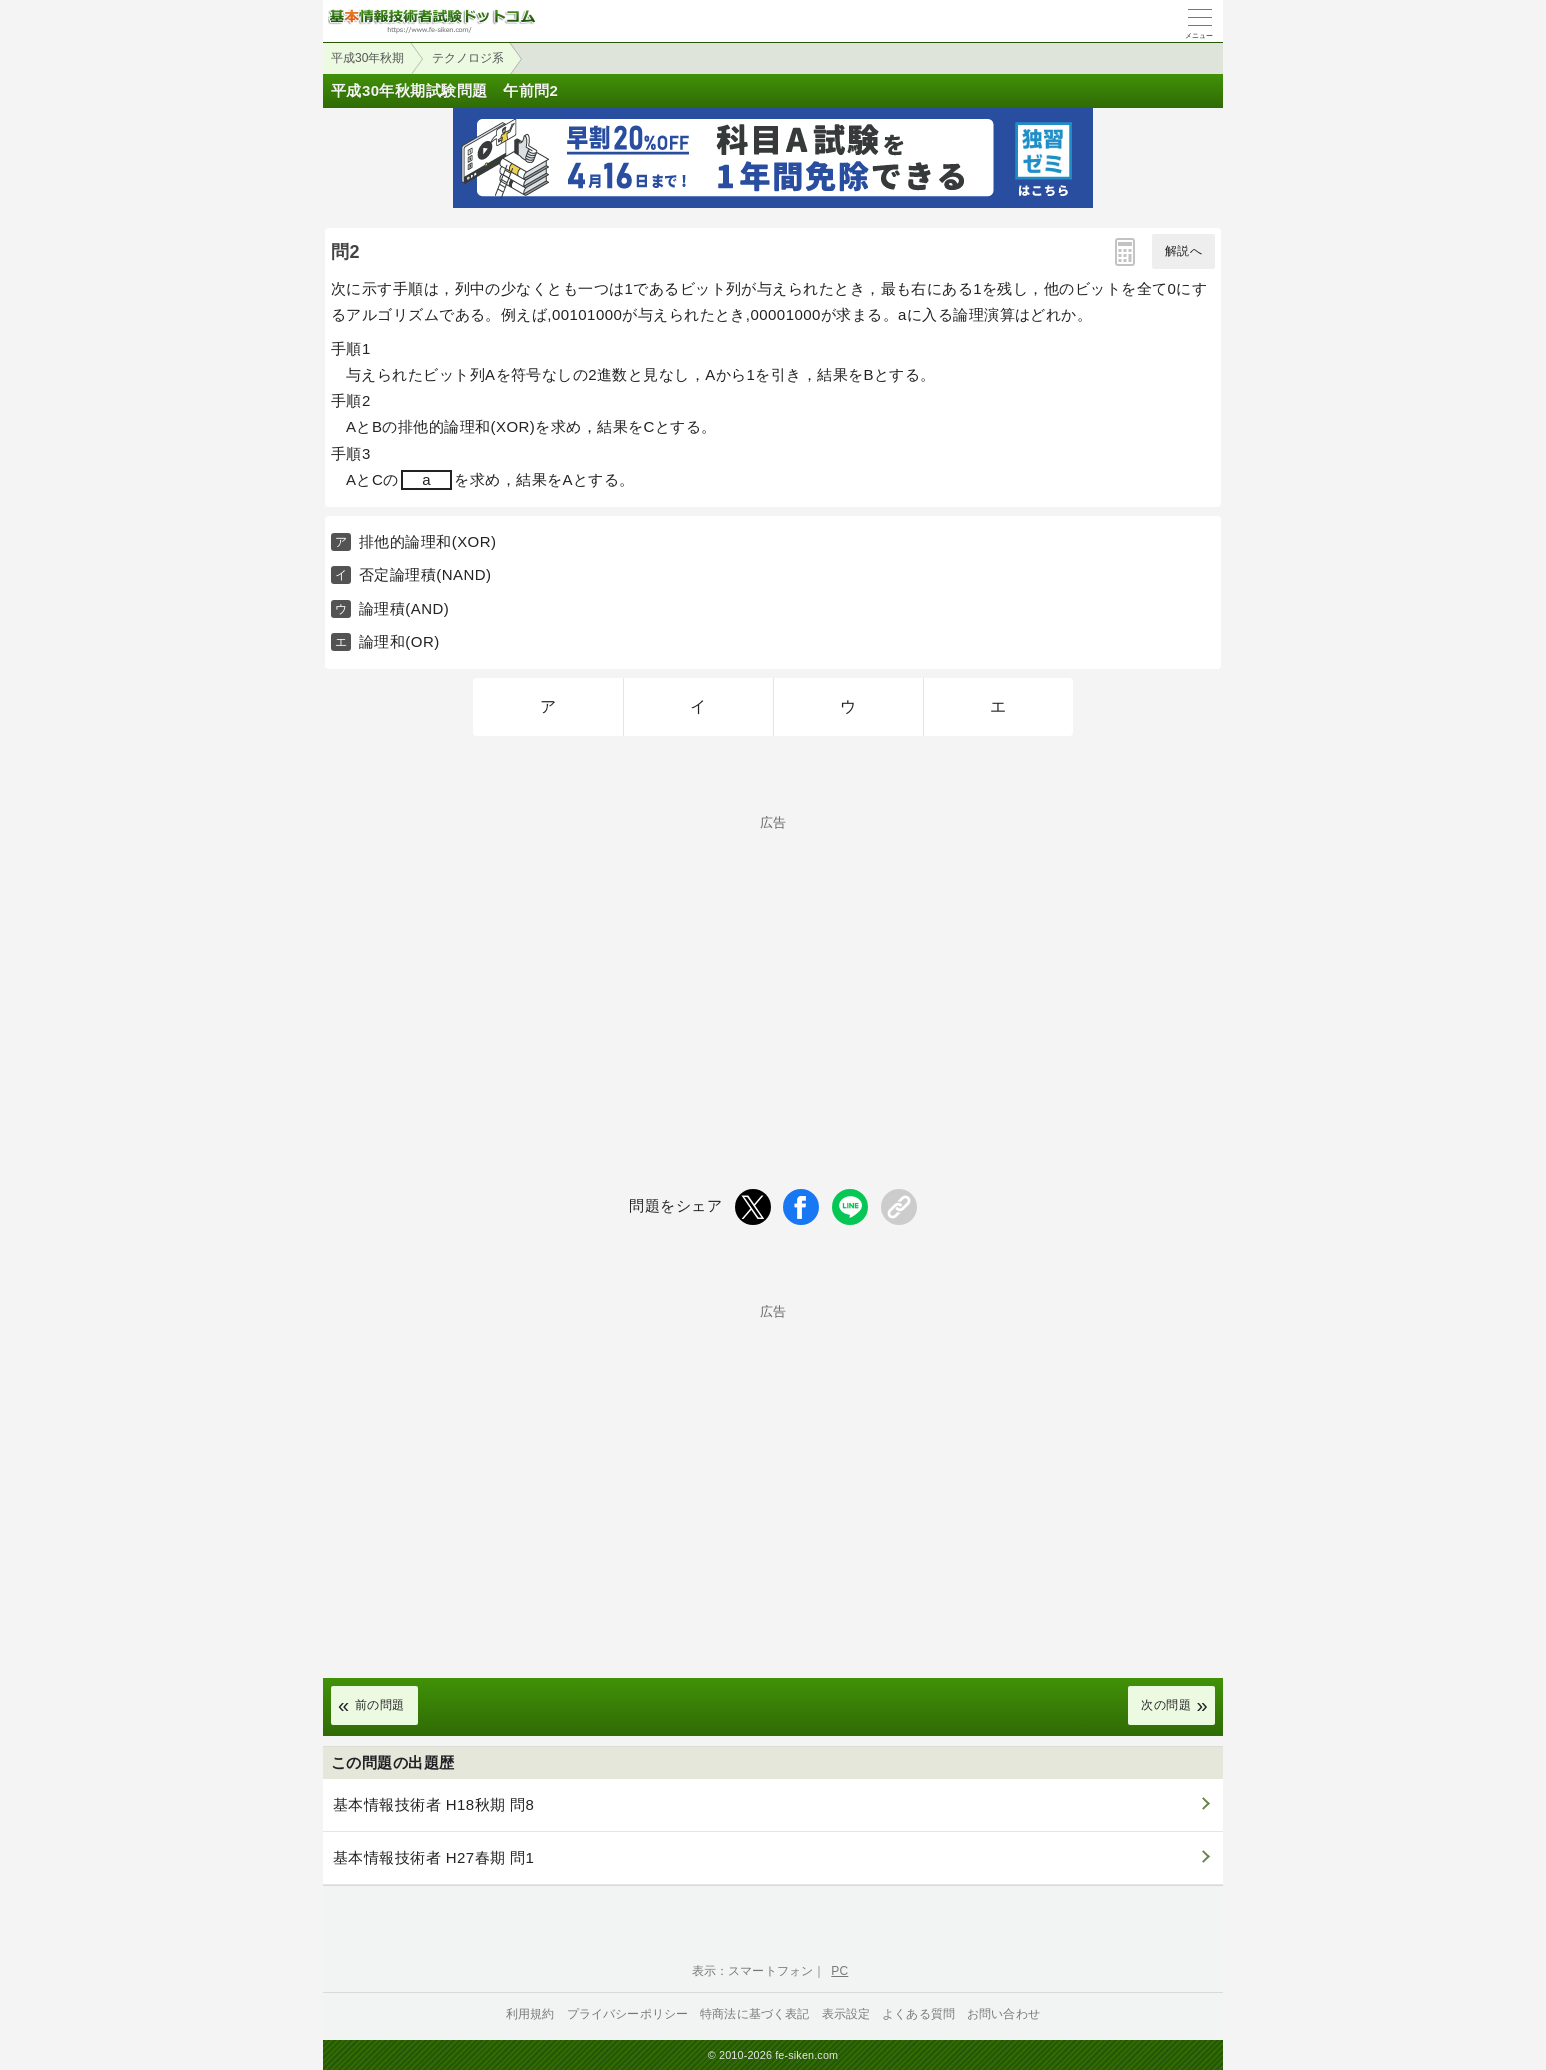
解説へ (1183, 251)
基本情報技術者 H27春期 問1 (433, 1857)
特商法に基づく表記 (754, 2014)
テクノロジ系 (468, 58)
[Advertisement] (773, 969)
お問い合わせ (1003, 2014)
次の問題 (1166, 1705)
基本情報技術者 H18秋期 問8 (433, 1804)
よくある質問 (918, 2014)
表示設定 (846, 2014)
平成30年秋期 (367, 58)
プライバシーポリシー (628, 2014)
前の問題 (380, 1705)
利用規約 (530, 2014)
